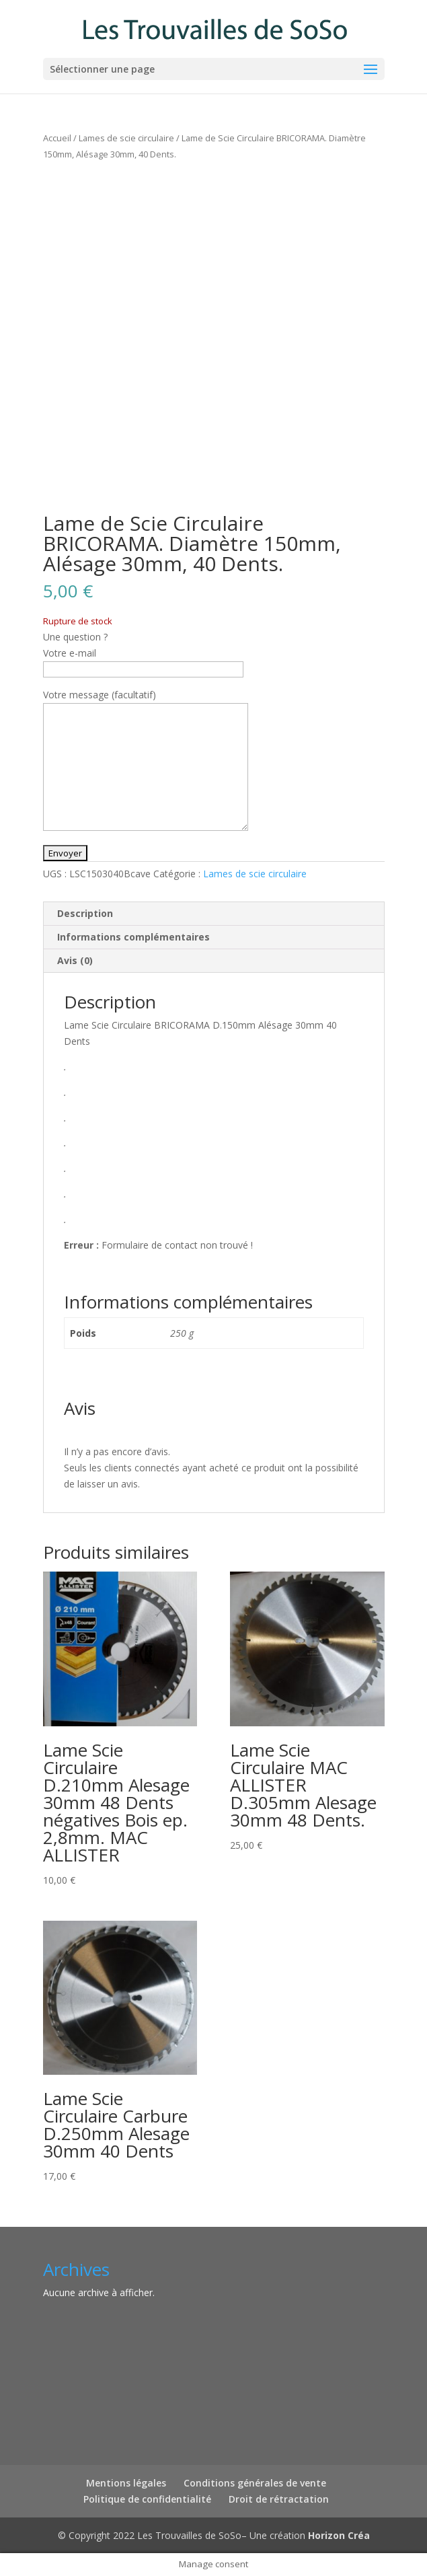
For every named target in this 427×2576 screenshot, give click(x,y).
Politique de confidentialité (147, 2499)
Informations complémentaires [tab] (133, 936)
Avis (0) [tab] (75, 960)
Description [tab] (85, 913)
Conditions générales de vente (255, 2482)
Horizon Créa (339, 2535)
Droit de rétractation (279, 2499)
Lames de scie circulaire (126, 138)
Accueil (57, 138)
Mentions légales (126, 2482)
